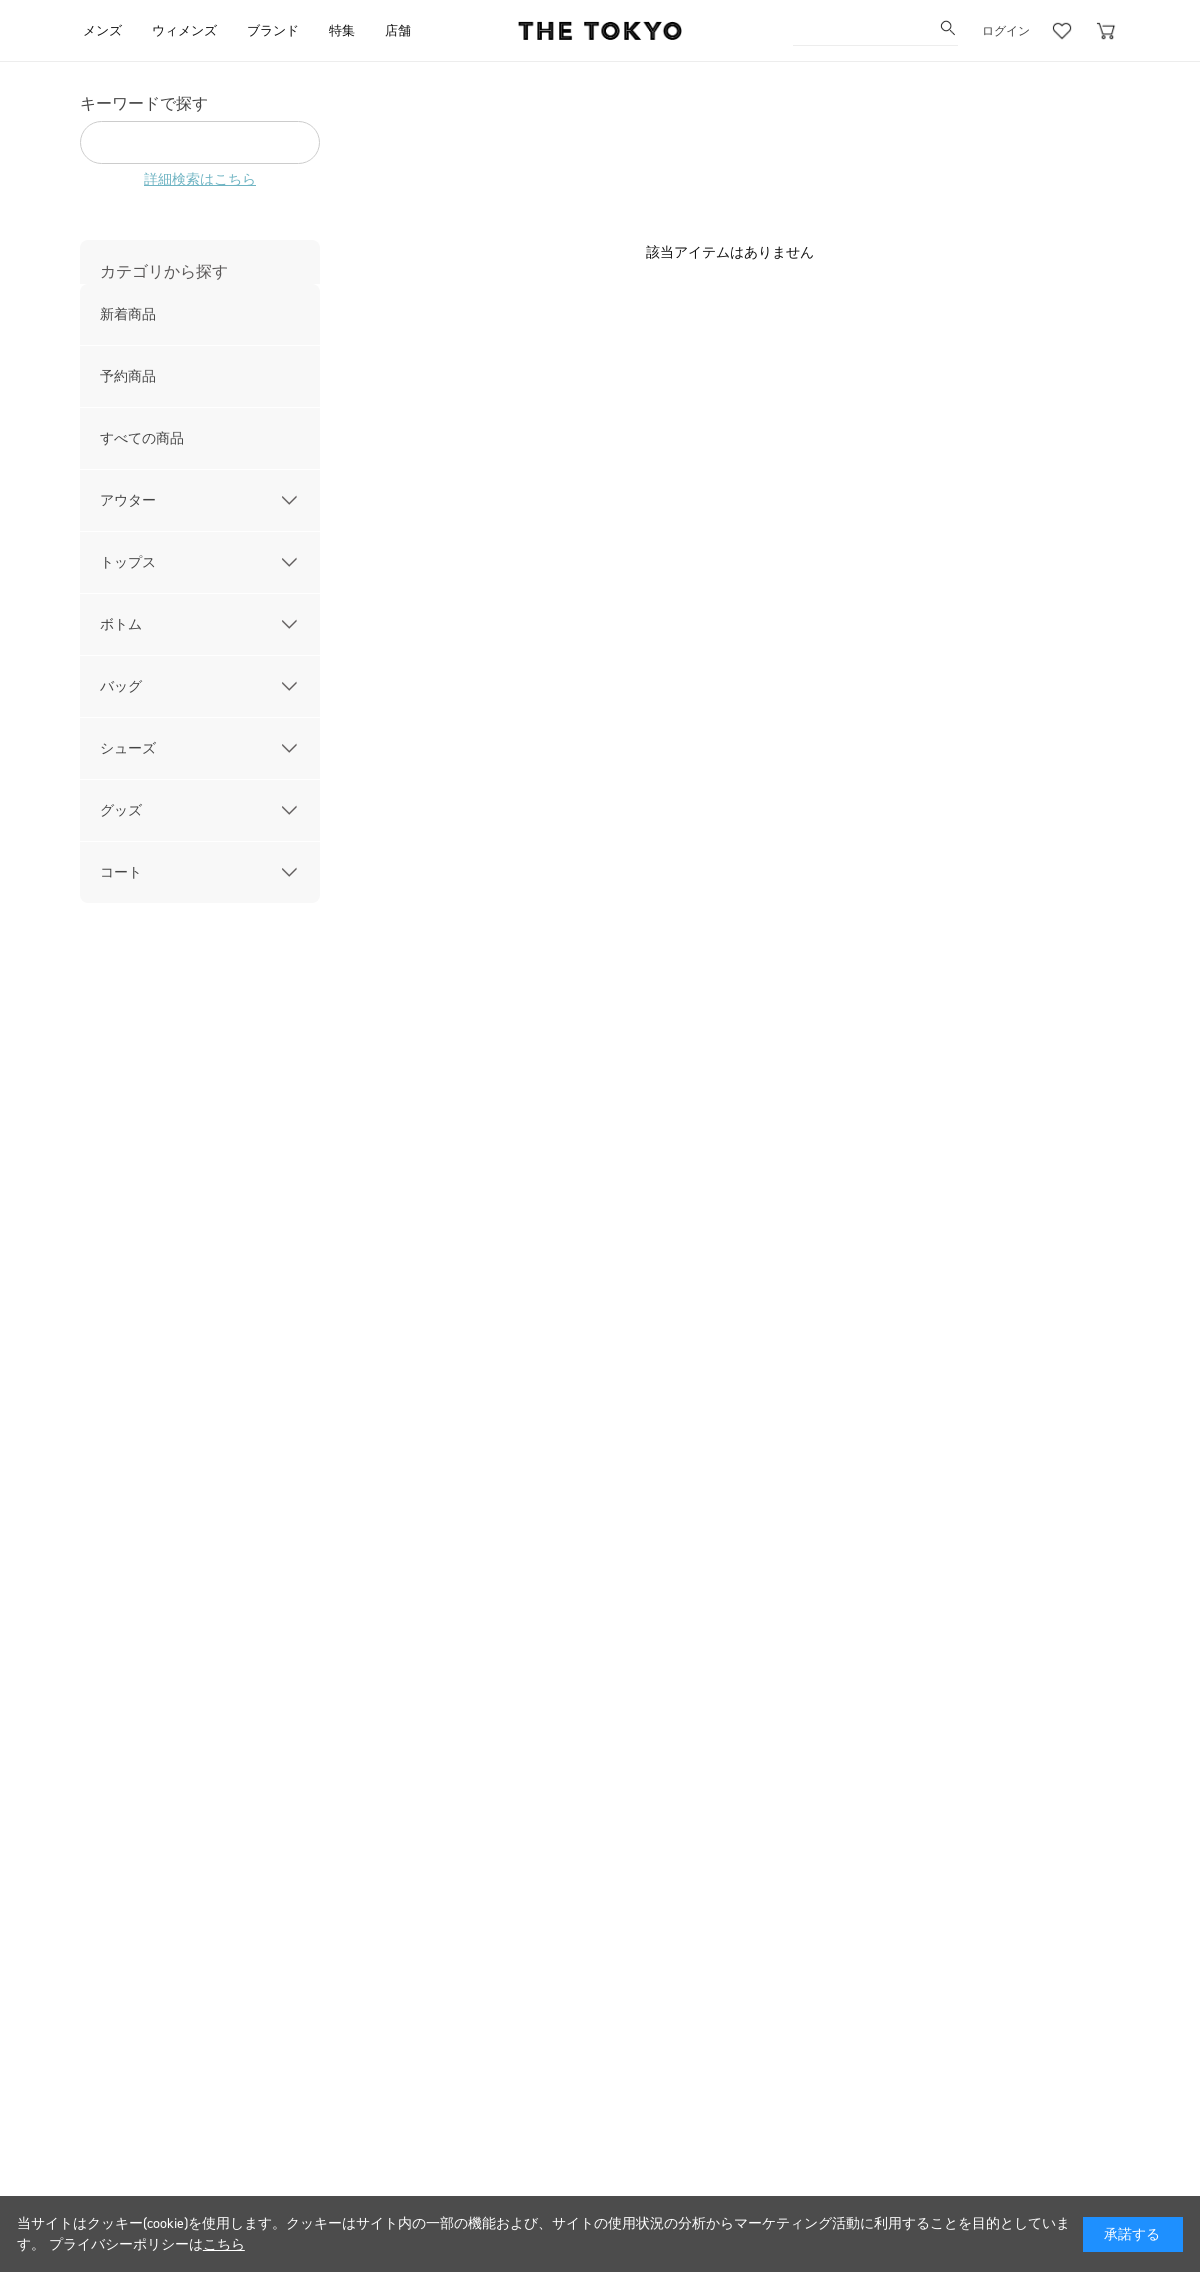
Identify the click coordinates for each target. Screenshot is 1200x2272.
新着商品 (128, 314)
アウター (128, 500)
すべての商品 (142, 438)
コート (121, 872)
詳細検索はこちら (200, 179)
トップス (128, 562)
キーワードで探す (144, 103)
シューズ (128, 748)
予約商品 (128, 376)
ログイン (1006, 31)
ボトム (121, 624)
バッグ (121, 686)
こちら (224, 2244)
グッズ (121, 810)
